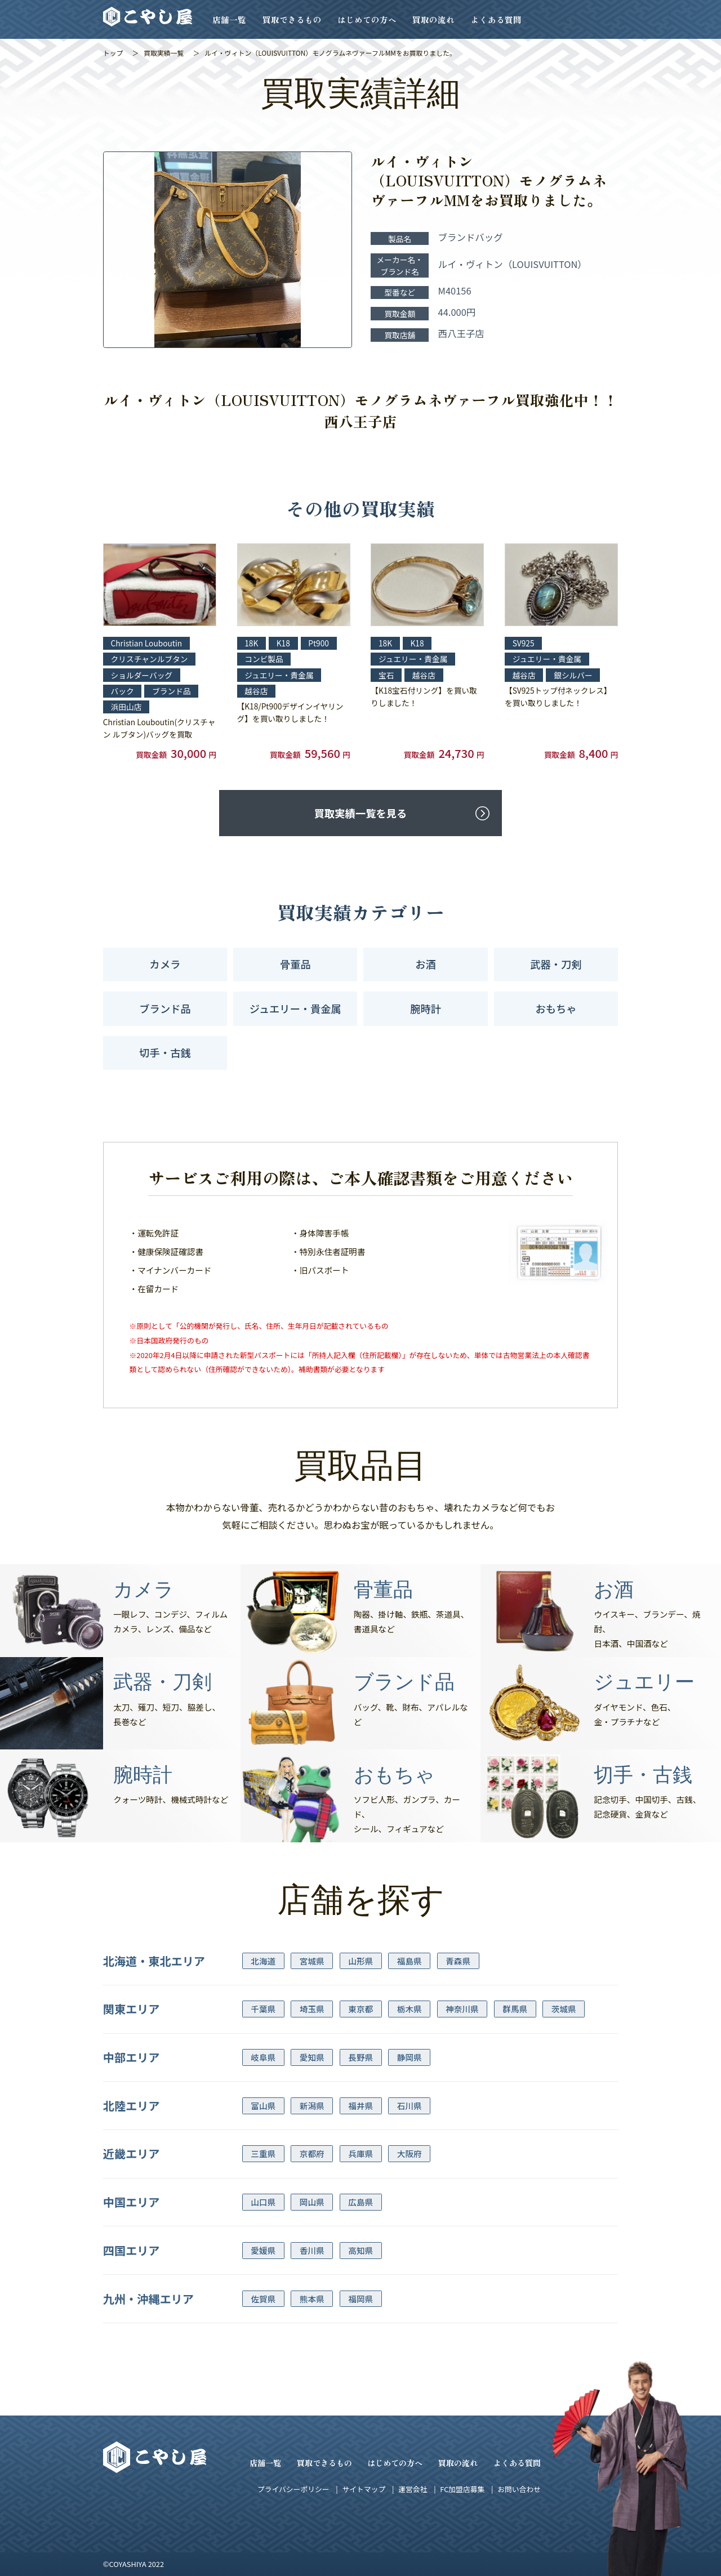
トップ (113, 52)
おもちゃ (555, 1008)
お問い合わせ (519, 2489)
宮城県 (312, 1961)
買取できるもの (292, 19)
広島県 (360, 2202)
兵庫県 (360, 2153)
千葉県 (263, 2009)
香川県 (312, 2250)
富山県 (263, 2105)
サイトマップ (363, 2489)
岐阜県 (263, 2057)
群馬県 (514, 2009)
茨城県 (563, 2009)
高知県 (360, 2250)
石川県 (409, 2105)
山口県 (263, 2202)
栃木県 (409, 2009)
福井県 (360, 2105)
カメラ (165, 964)
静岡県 (409, 2057)
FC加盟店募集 (462, 2489)
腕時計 (425, 1008)
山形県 (360, 1961)
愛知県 (312, 2057)
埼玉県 (312, 2009)
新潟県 (312, 2105)
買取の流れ (433, 19)
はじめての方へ (367, 19)
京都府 (312, 2153)
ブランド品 (164, 1008)
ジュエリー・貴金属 (295, 1008)
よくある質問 (496, 19)
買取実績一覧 (164, 52)
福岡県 (360, 2299)
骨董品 (295, 964)
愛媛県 (263, 2250)
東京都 (360, 2009)
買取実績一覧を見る (360, 813)
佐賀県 (263, 2299)
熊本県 (312, 2299)
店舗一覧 (229, 19)
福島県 (409, 1961)
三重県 (263, 2153)
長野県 (360, 2057)
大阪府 (409, 2153)
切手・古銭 (164, 1052)
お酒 (425, 964)
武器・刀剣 (555, 964)
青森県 (458, 1961)
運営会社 (412, 2489)
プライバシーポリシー (293, 2489)
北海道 (263, 1961)
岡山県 (312, 2202)
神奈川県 (462, 2009)
